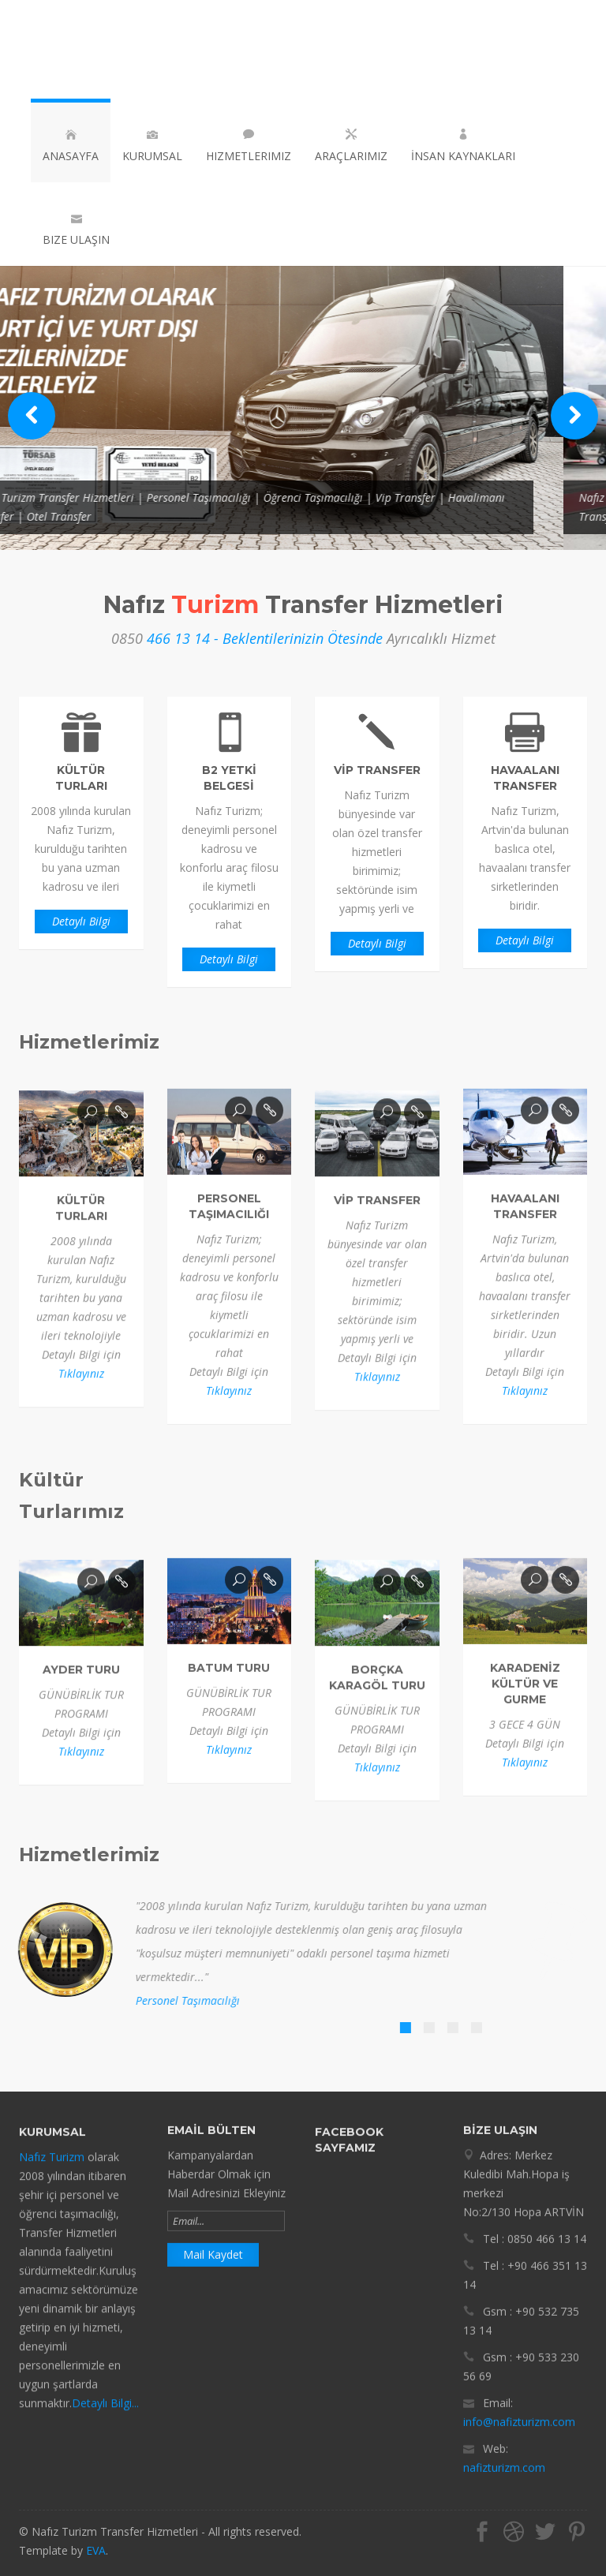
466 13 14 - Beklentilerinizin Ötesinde (265, 638)
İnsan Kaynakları (463, 146)
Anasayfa (71, 146)
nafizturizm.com (504, 2453)
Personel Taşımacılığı (173, 2000)
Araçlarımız (351, 146)
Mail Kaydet (213, 2240)
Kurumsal (152, 146)
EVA (96, 2550)
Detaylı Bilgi (81, 921)
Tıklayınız (81, 1388)
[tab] (390, 2027)
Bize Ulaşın (76, 229)
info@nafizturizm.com (519, 2407)
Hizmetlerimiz (248, 146)
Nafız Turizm (51, 2171)
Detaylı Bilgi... (105, 2417)
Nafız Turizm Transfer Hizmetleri (117, 49)
